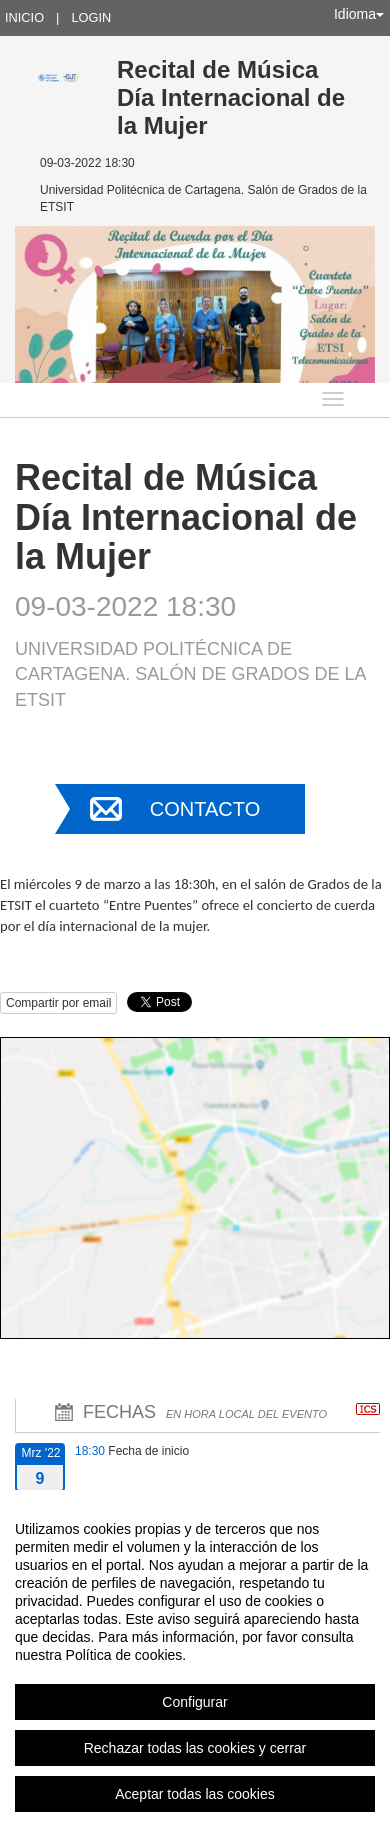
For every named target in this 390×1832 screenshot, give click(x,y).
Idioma (359, 14)
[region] (195, 1661)
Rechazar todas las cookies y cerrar (195, 1748)
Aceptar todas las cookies (195, 1794)
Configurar (194, 1702)
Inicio (24, 17)
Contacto (205, 809)
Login (91, 17)
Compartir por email (58, 1003)
